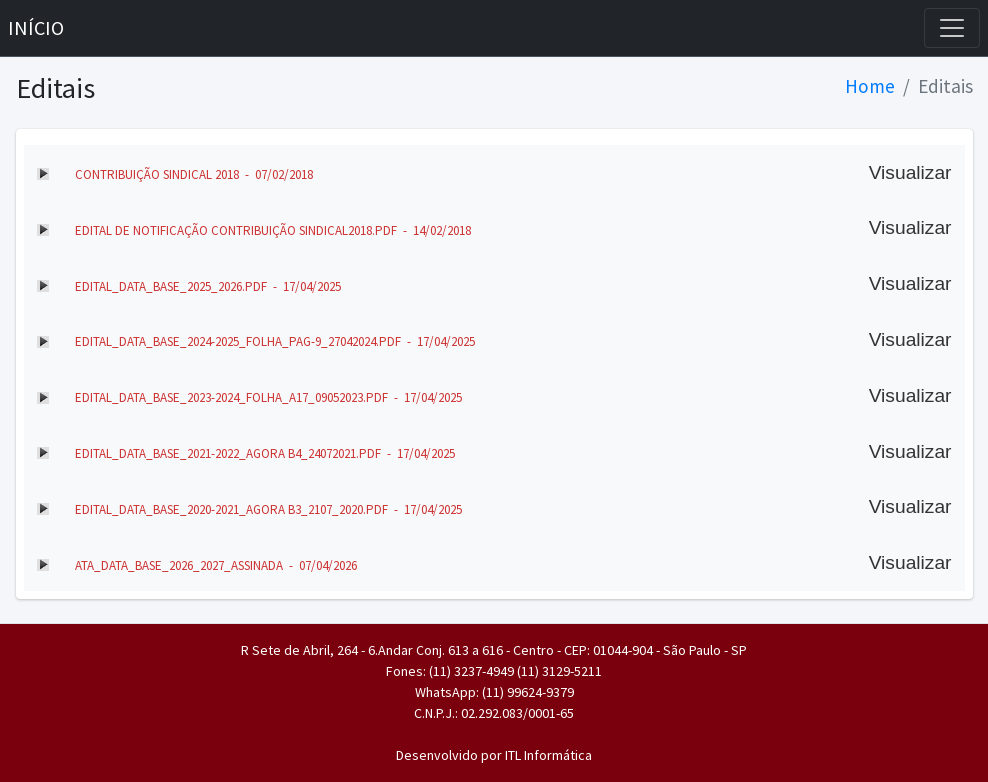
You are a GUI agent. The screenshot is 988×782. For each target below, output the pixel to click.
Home (870, 86)
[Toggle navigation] (952, 28)
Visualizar (910, 172)
